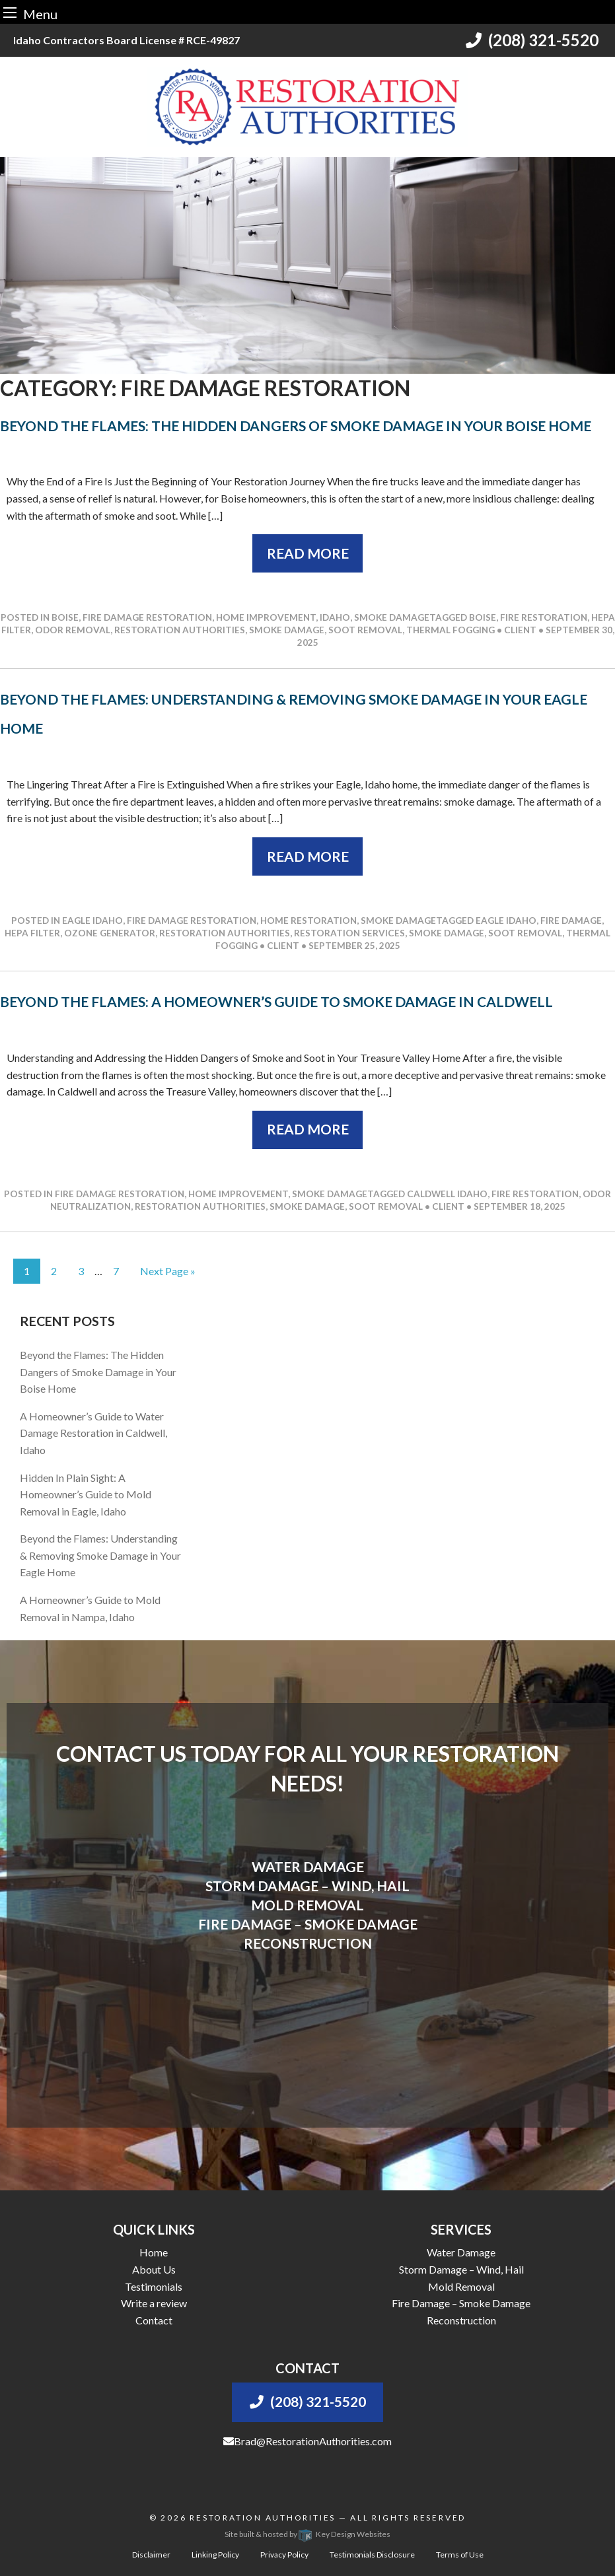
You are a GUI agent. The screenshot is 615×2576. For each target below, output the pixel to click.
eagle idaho (506, 920)
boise (482, 617)
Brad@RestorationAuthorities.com (307, 2441)
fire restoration (543, 617)
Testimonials (153, 2286)
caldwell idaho (447, 1194)
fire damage (571, 920)
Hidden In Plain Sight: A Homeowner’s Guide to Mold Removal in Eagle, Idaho (85, 1494)
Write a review (154, 2303)
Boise (65, 617)
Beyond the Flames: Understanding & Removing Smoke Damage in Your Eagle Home (100, 1555)
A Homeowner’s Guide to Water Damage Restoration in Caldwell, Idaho (93, 1433)
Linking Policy (215, 2554)
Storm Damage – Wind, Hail (461, 2269)
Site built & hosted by (307, 2534)
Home (153, 2252)
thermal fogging (450, 630)
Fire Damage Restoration (147, 617)
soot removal (365, 630)
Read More (308, 553)
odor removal (72, 630)
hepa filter (32, 933)
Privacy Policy (284, 2554)
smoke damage (286, 630)
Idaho (335, 617)
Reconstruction (461, 2320)
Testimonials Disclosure (372, 2554)
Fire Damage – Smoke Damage (461, 2303)
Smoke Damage (391, 617)
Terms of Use (460, 2554)
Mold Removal (461, 2286)
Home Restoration (308, 920)
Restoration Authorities (263, 2518)
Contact (153, 2320)
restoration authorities (179, 630)
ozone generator (109, 933)
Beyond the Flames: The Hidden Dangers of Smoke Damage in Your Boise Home (295, 425)
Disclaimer (151, 2554)
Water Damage (461, 2252)
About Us (154, 2269)
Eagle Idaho (92, 920)
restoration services (349, 933)
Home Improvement (266, 617)
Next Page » (168, 1271)
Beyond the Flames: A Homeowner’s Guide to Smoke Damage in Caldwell (276, 1001)
